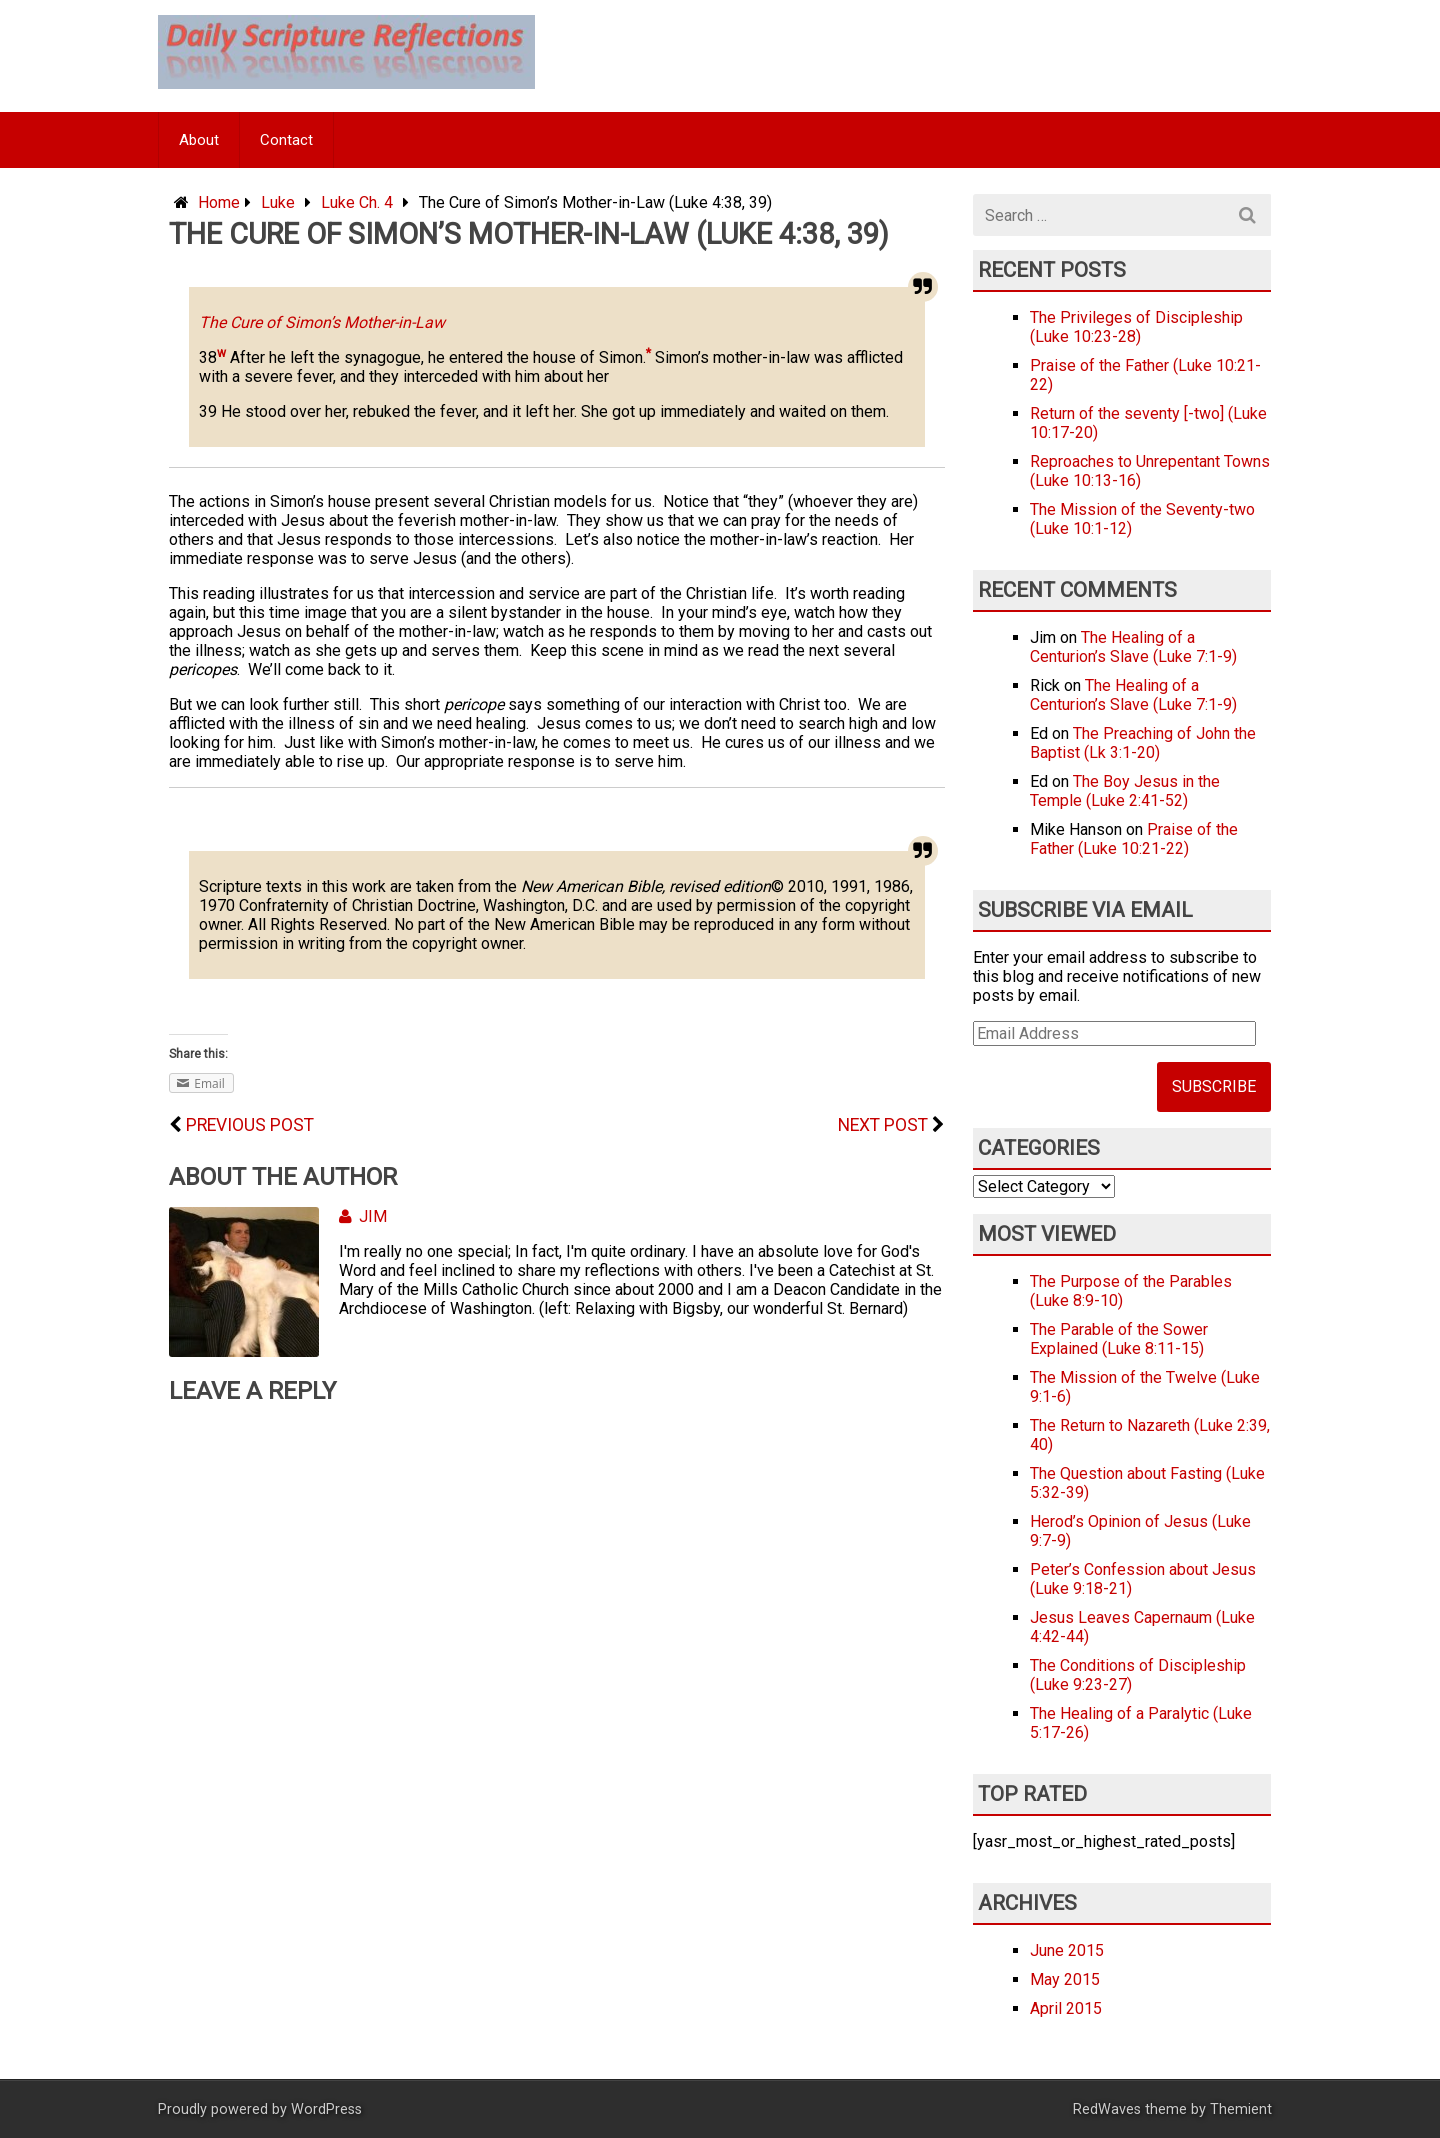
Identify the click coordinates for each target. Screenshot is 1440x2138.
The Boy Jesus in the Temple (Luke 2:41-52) (1125, 791)
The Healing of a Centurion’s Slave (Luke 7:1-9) (1133, 647)
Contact (286, 140)
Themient (1241, 2109)
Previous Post (250, 1125)
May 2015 (1065, 1979)
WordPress (326, 2109)
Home (219, 202)
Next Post (883, 1125)
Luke (278, 202)
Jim (363, 1216)
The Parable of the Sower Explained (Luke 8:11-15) (1119, 1339)
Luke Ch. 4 (357, 202)
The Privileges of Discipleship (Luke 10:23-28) (1136, 327)
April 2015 (1066, 2008)
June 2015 (1067, 1950)
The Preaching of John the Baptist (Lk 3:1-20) (1143, 743)
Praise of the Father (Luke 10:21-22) (1134, 839)
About (199, 140)
